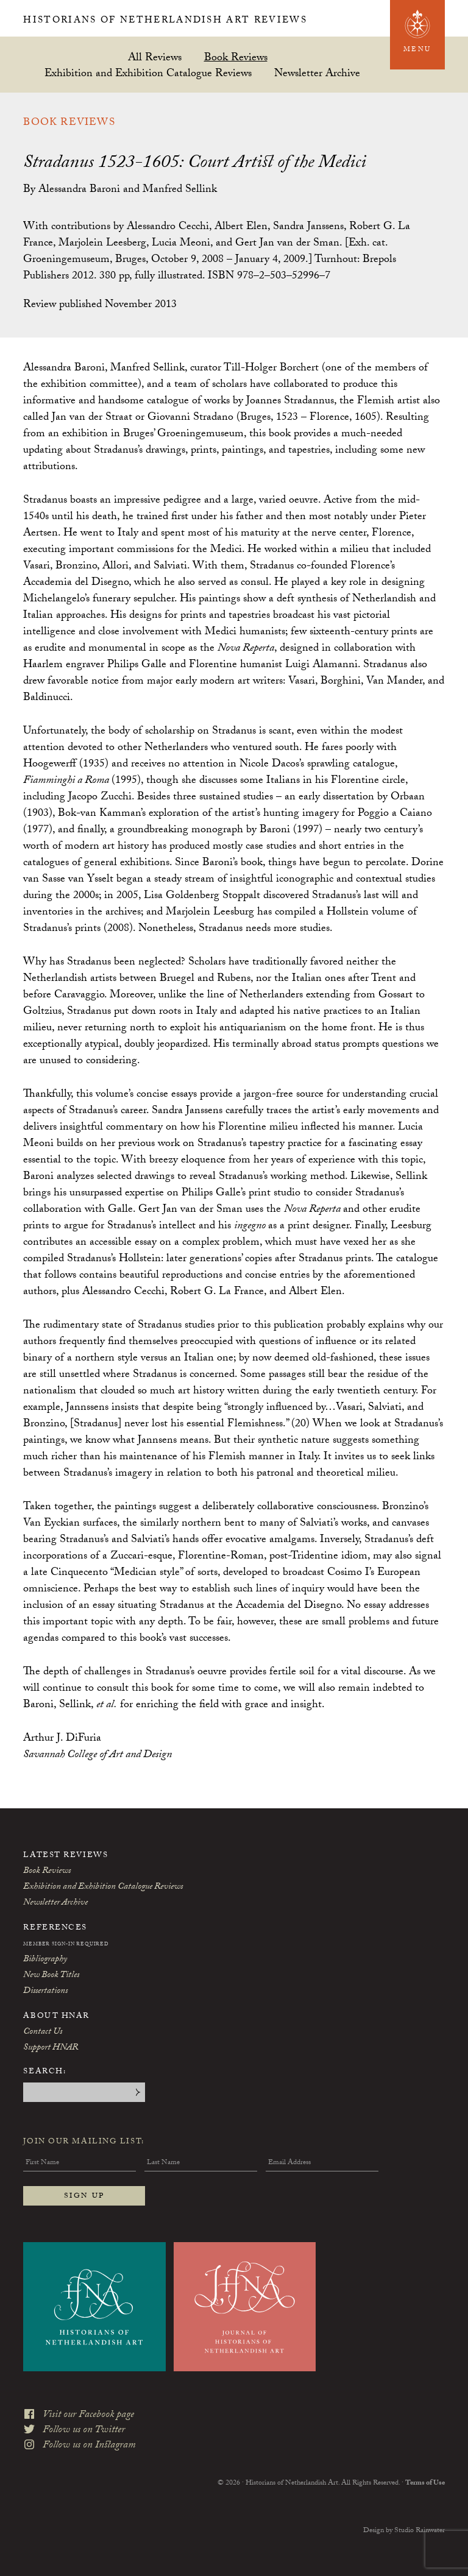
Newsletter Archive (317, 72)
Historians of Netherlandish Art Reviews (183, 21)
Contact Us (42, 2032)
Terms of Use (425, 2474)
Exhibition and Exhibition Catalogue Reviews (148, 72)
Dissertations (45, 1992)
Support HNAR (50, 2048)
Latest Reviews (65, 1856)
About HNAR (56, 2016)
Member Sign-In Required (65, 1945)
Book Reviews (236, 57)
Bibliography (45, 1960)
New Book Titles (51, 1976)
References (55, 1928)
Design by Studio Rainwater (404, 2522)
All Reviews (155, 57)
